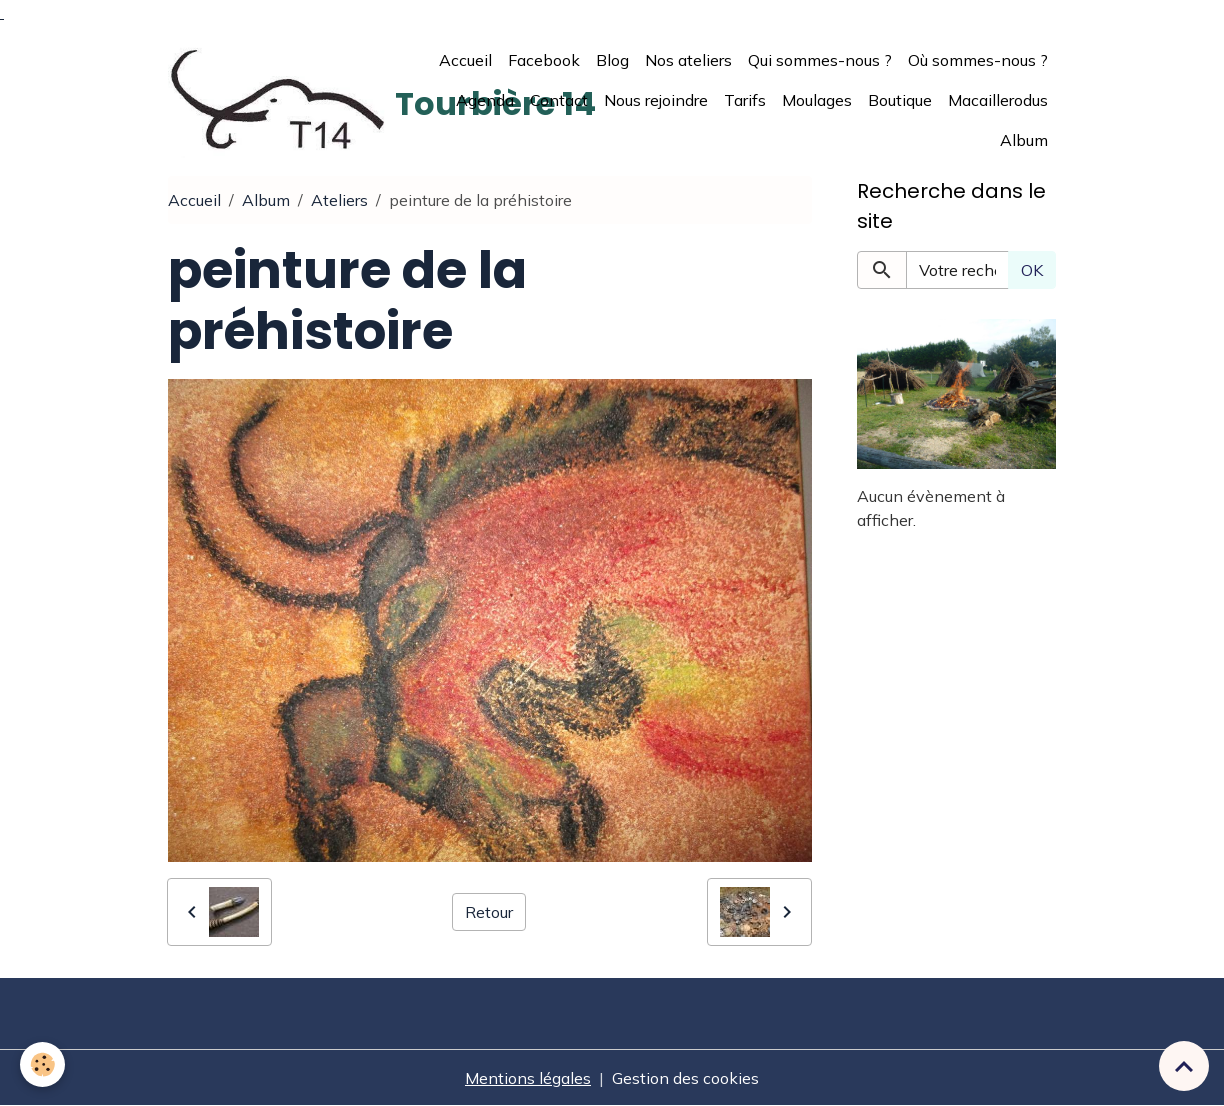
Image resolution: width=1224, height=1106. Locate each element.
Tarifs (745, 100)
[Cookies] (42, 1064)
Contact (559, 100)
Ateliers (339, 200)
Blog (612, 60)
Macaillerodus (998, 100)
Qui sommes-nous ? (820, 60)
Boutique (900, 100)
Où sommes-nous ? (978, 60)
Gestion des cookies (685, 1078)
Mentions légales (528, 1078)
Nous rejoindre (656, 100)
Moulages (817, 100)
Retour (489, 912)
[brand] (277, 100)
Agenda (485, 100)
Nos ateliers (688, 60)
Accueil (465, 60)
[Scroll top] (1184, 1066)
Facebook (544, 60)
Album (1024, 140)
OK (1032, 270)
